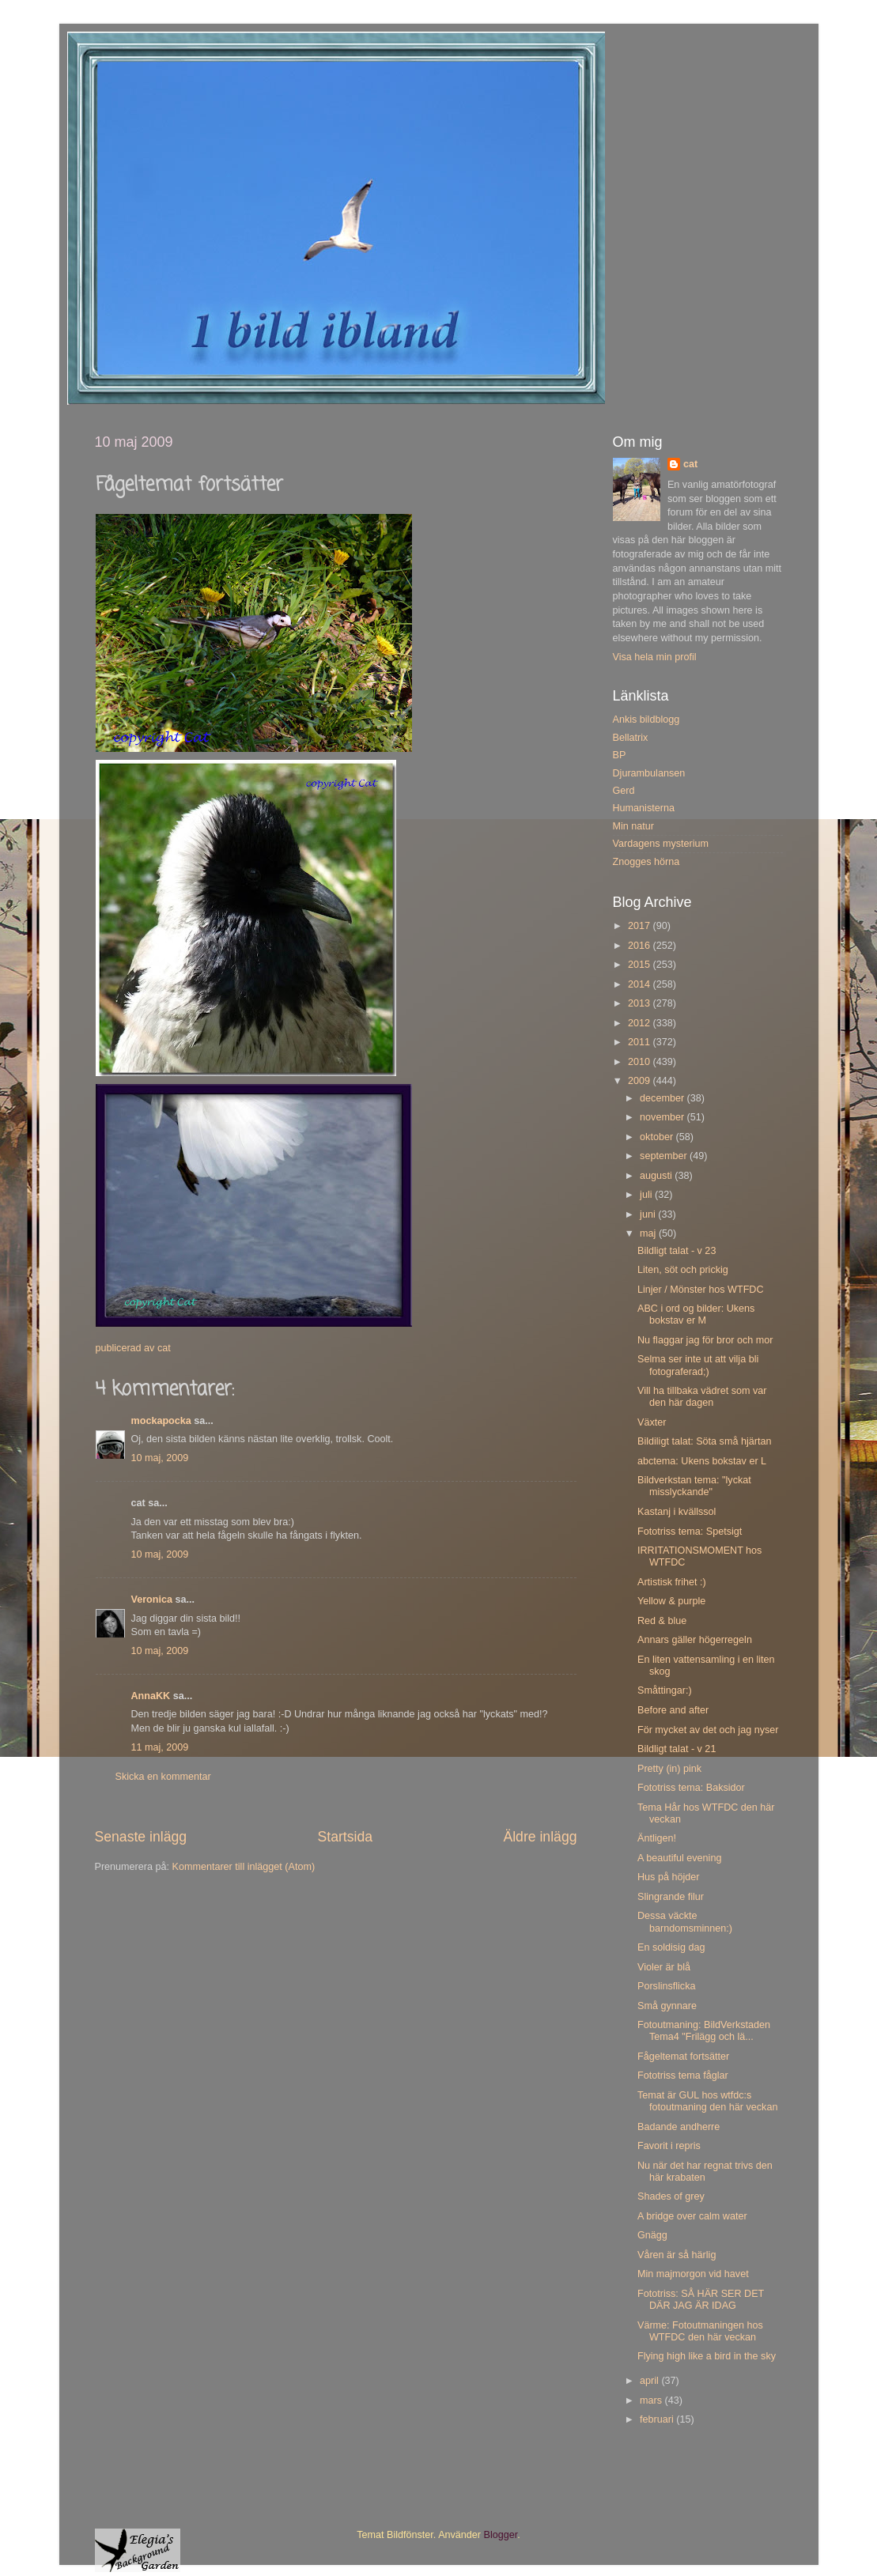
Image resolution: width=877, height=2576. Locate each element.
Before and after (673, 1710)
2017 (640, 925)
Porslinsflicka (666, 1986)
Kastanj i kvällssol (676, 1511)
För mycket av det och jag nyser (707, 1730)
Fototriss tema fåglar (682, 2075)
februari (658, 2419)
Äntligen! (656, 1838)
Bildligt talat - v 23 (676, 1250)
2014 (640, 984)
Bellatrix (630, 737)
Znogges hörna (646, 861)
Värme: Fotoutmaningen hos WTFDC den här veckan (700, 2331)
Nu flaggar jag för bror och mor (705, 1340)
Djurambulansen (649, 773)
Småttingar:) (664, 1690)
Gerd (624, 790)
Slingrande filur (670, 1896)
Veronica (152, 1599)
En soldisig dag (671, 1947)
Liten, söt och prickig (682, 1269)
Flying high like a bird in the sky (706, 2356)
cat (690, 464)
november (663, 1117)
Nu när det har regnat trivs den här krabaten (705, 2171)
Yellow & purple (671, 1601)
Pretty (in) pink (669, 1768)
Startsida (344, 1837)
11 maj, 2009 (160, 1747)
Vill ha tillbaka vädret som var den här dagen (702, 1396)
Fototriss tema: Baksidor (691, 1787)
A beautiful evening (679, 1858)
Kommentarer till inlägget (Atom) (244, 1866)
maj (649, 1233)
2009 (640, 1080)
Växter (651, 1422)
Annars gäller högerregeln (694, 1639)
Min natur (634, 826)
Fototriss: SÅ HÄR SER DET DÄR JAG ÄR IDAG (700, 2299)
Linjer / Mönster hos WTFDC (700, 1289)
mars (652, 2400)
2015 (640, 964)
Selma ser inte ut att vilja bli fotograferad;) (697, 1365)
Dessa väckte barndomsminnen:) (684, 1921)
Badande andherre (678, 2126)
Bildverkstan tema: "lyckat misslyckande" (694, 1486)
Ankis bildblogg (646, 719)
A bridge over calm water (692, 2216)
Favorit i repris (669, 2145)
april (650, 2380)
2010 (640, 1061)
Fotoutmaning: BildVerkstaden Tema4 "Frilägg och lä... (703, 2030)
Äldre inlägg (539, 1837)
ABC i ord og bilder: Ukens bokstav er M (695, 1314)
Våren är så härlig (676, 2255)
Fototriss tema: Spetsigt (689, 1531)
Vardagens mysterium (661, 843)
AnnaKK (151, 1696)
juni (649, 1214)
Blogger (501, 2534)
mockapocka (161, 1420)
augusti (657, 1175)
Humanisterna (644, 808)
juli (647, 1194)
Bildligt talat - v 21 (676, 1748)
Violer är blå (663, 1967)
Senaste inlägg (141, 1837)
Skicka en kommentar (163, 1776)
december (663, 1098)
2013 (640, 1003)
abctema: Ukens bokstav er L (701, 1461)
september (665, 1155)
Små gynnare (667, 2005)
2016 (640, 945)
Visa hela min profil (655, 657)
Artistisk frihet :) (671, 1582)
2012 (640, 1023)
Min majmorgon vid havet (693, 2273)
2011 (640, 1042)
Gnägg (652, 2235)
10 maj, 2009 (160, 1458)
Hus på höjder (668, 1877)
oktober (658, 1137)
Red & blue (661, 1620)
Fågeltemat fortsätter (683, 2056)
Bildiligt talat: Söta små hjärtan (704, 1441)
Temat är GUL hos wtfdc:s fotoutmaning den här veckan (707, 2101)
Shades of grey (671, 2196)
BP (619, 755)
